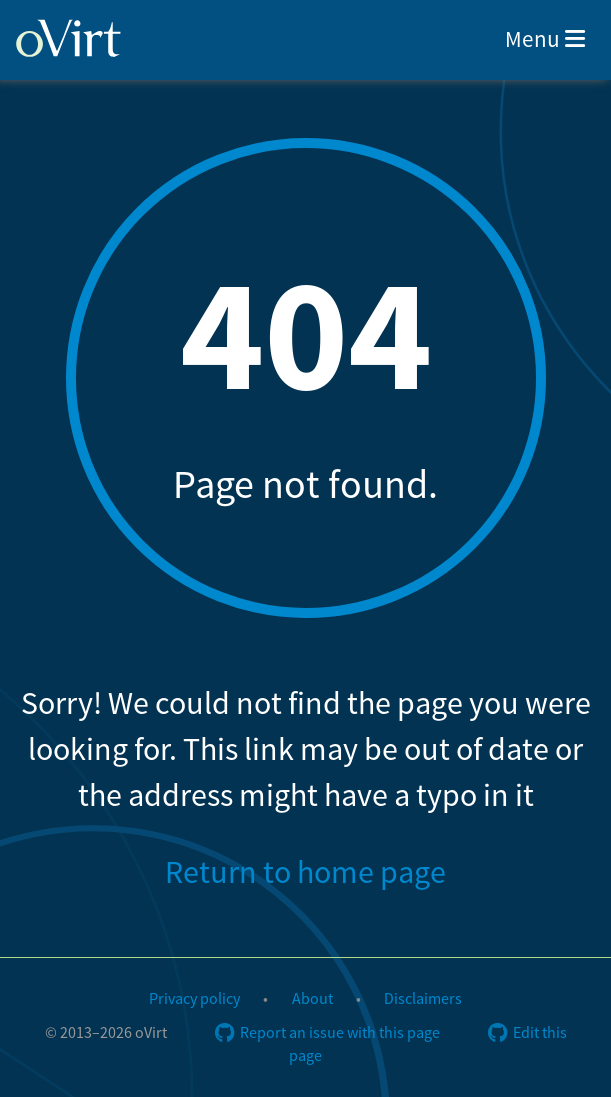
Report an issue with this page (327, 1033)
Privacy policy (194, 999)
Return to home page (305, 873)
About (312, 999)
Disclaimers (423, 999)
